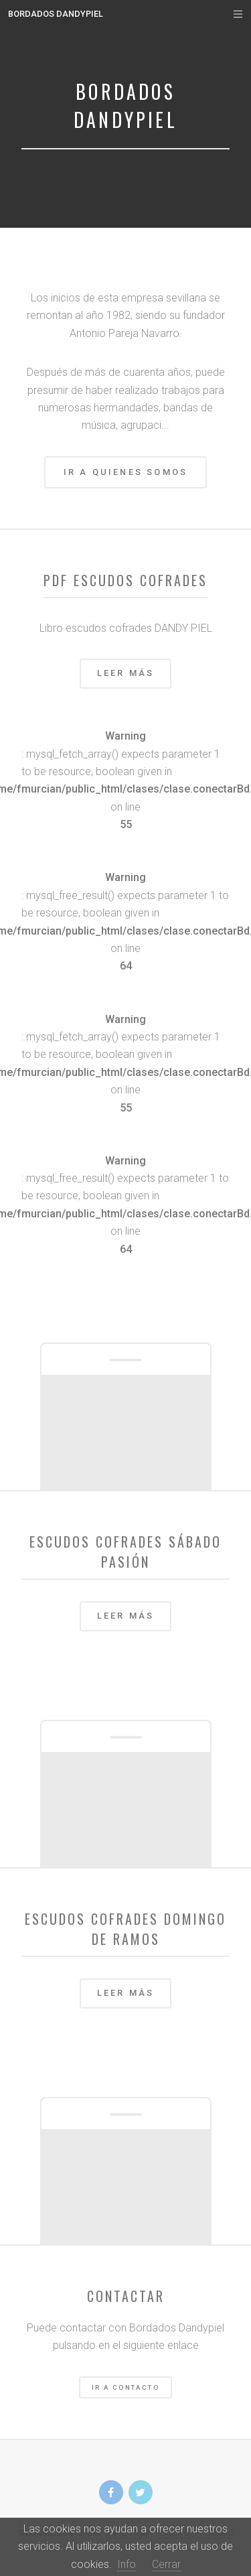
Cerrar (166, 2564)
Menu (225, 14)
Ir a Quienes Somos (126, 472)
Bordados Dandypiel (55, 14)
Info (126, 2564)
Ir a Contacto (125, 2387)
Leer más (126, 673)
